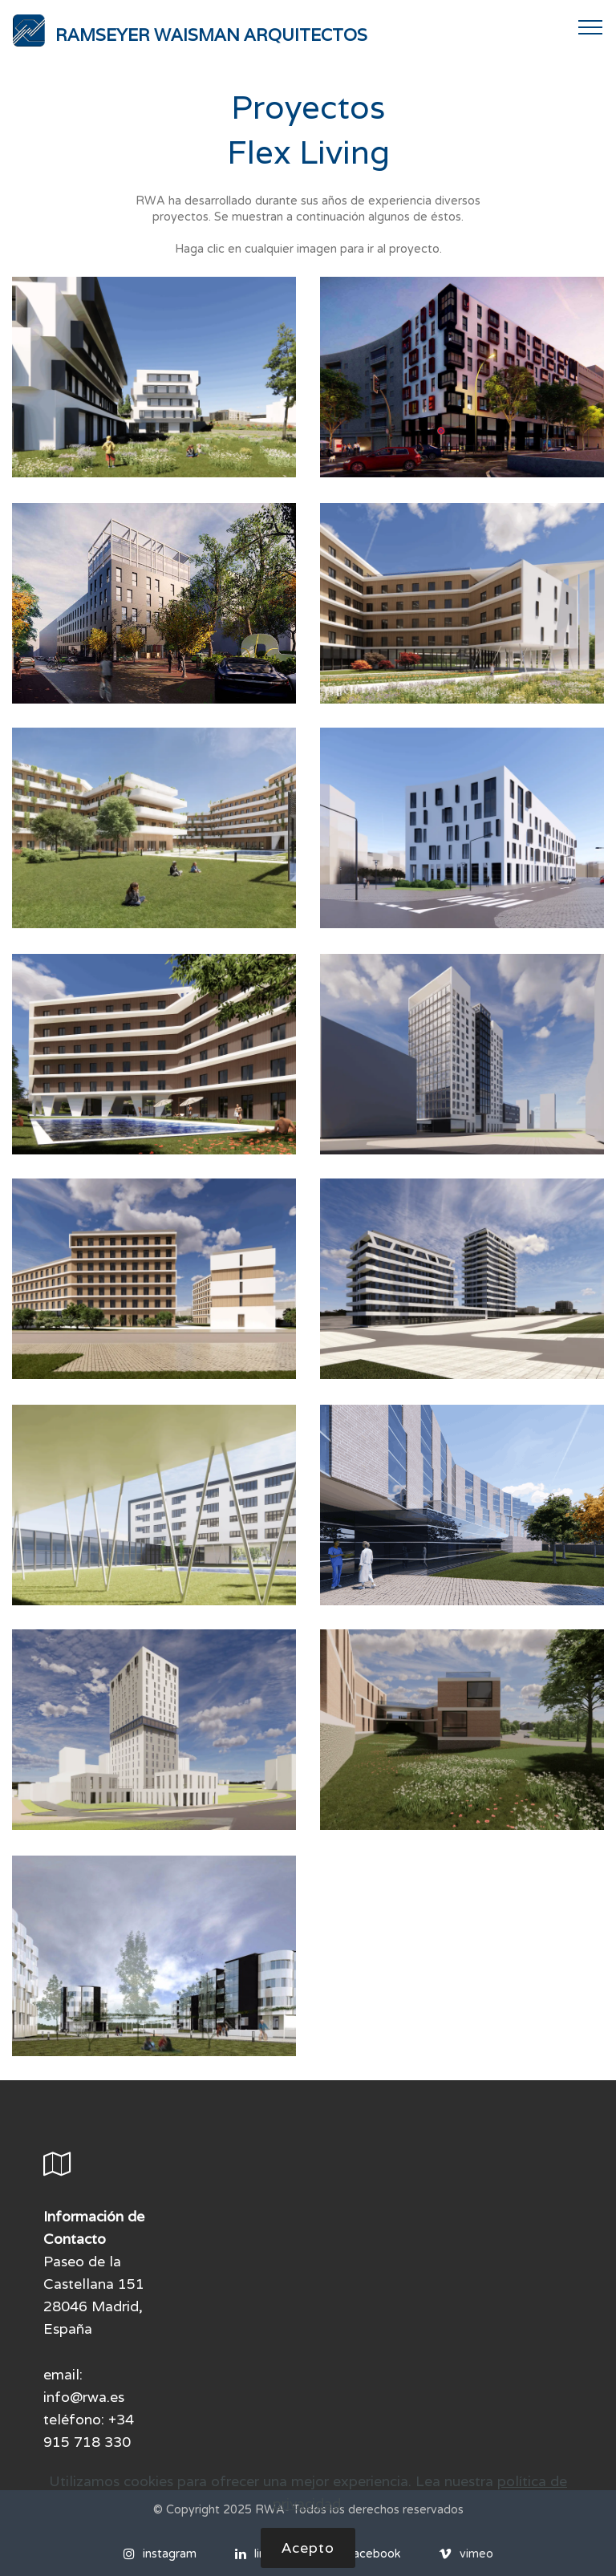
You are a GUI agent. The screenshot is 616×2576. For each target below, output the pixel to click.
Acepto (308, 2555)
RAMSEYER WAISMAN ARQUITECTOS (211, 35)
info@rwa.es (83, 2396)
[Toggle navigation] (590, 26)
